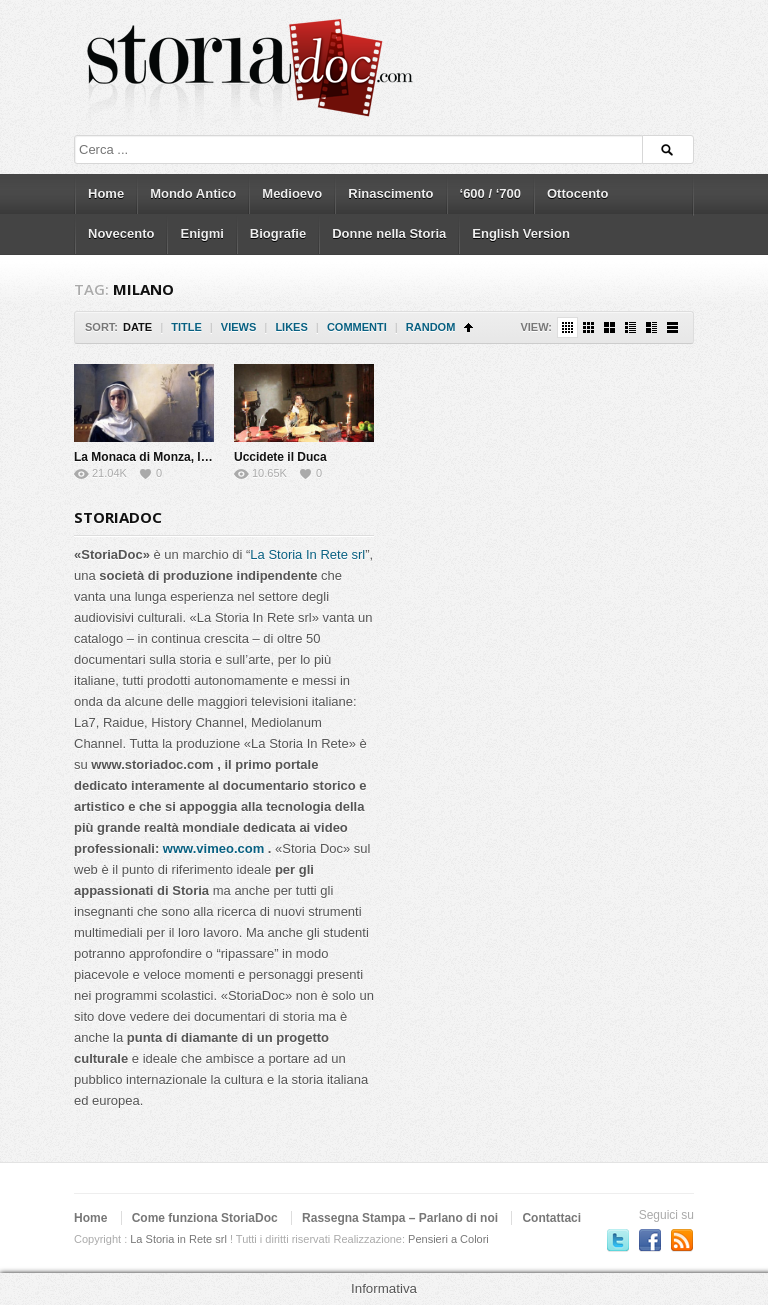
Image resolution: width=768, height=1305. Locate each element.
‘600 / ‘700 (490, 193)
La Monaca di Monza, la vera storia (172, 457)
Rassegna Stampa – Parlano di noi (400, 1218)
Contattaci (551, 1218)
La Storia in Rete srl (178, 1239)
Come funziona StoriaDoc (205, 1218)
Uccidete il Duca (280, 457)
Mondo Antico (193, 193)
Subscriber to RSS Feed (682, 1240)
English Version (521, 233)
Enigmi (201, 233)
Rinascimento (390, 193)
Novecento (121, 233)
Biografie (278, 233)
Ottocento (577, 193)
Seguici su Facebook (650, 1240)
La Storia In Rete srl (307, 554)
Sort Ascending (468, 327)
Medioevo (292, 193)
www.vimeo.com (213, 848)
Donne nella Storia (389, 233)
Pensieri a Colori (448, 1239)
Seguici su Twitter (618, 1240)
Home (106, 193)
